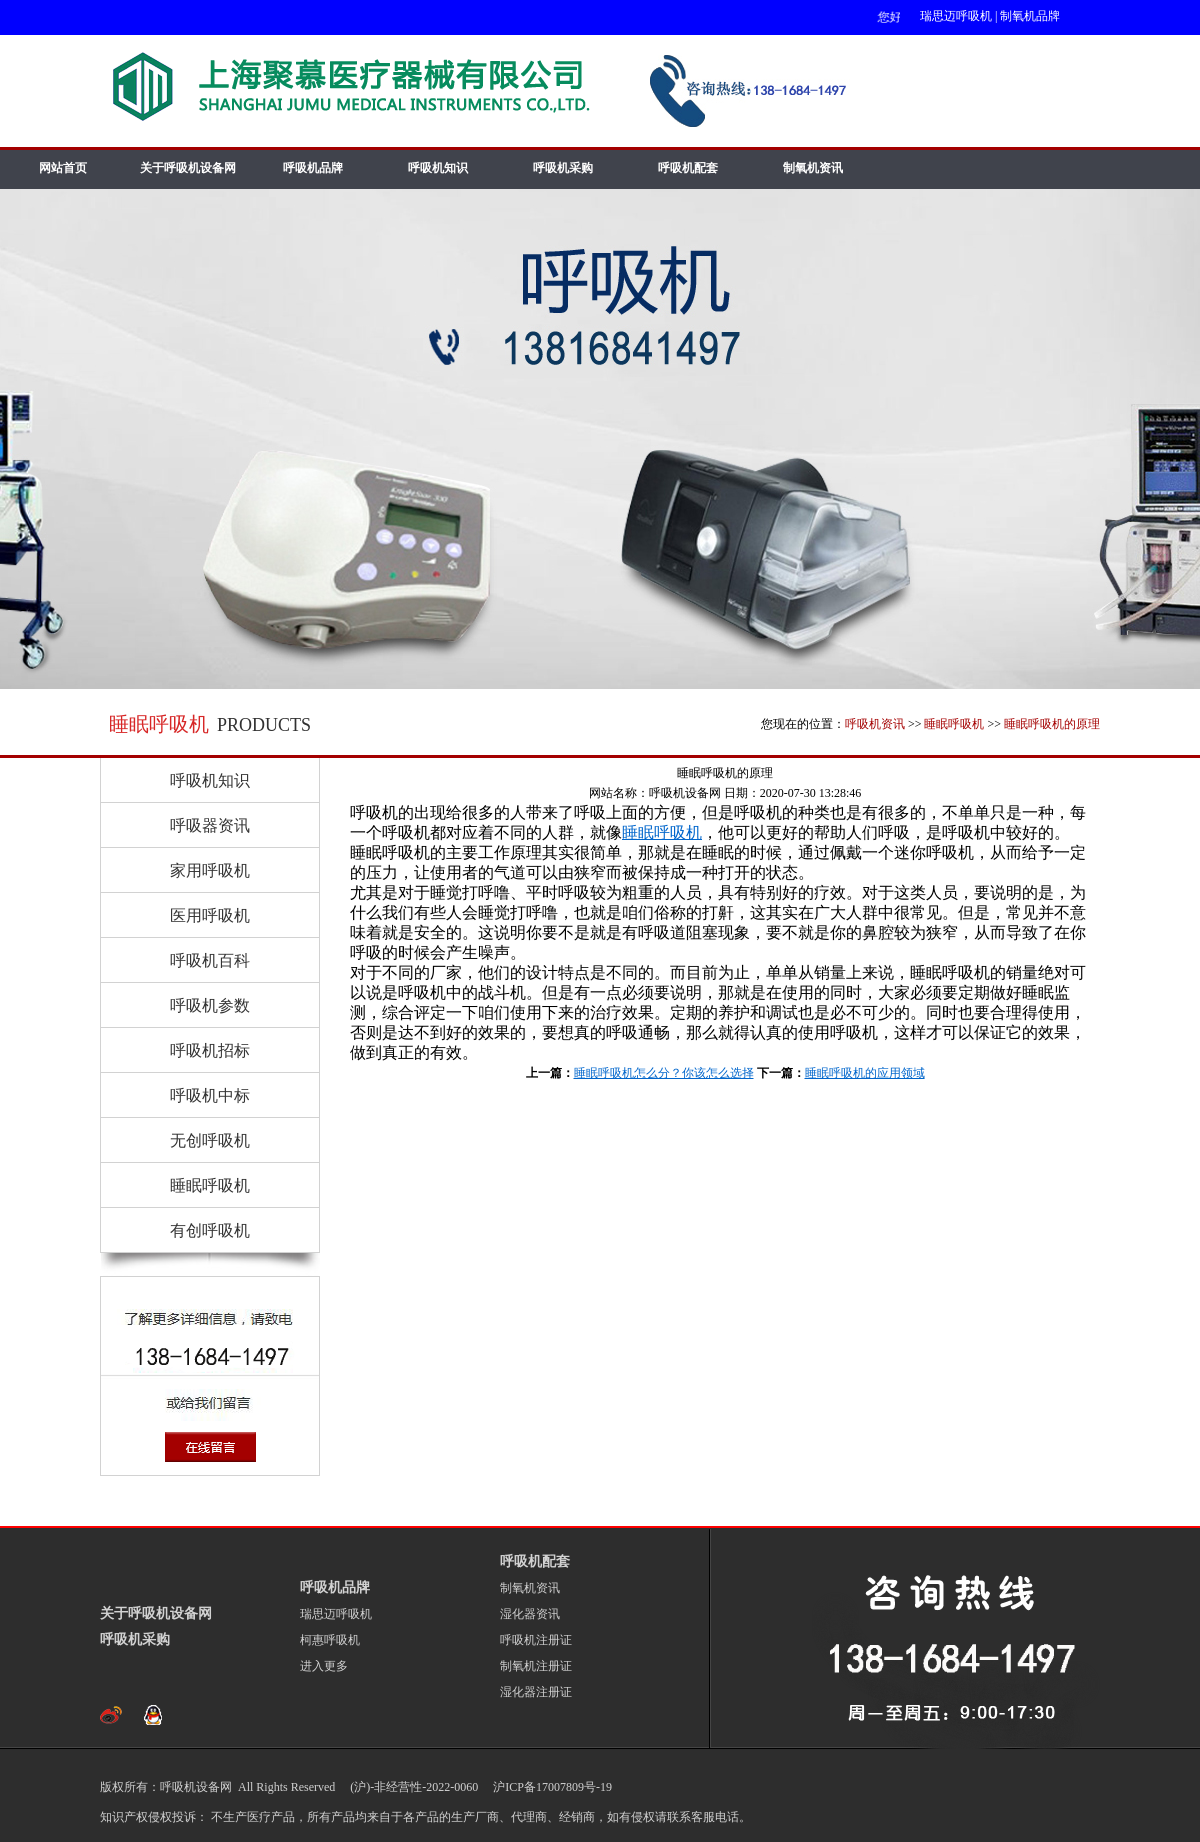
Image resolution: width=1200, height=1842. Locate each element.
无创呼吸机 (210, 1140)
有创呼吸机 (210, 1230)
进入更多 (324, 1666)
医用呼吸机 (210, 915)
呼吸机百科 (210, 960)
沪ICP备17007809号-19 (551, 1787)
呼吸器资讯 (210, 825)
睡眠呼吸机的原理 (1052, 724)
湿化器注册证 (536, 1692)
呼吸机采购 (563, 168)
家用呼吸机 (210, 870)
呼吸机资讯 (875, 724)
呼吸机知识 (438, 168)
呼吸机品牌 (313, 168)
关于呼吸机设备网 (188, 168)
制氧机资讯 (813, 168)
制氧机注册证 (536, 1666)
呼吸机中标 (210, 1095)
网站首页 (63, 168)
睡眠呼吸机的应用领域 (865, 1073)
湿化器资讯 (530, 1614)
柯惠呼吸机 (330, 1640)
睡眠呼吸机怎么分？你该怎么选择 (664, 1073)
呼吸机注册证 (536, 1640)
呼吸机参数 (210, 1005)
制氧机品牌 (1030, 16)
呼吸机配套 (688, 168)
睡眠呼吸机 (954, 724)
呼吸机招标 (210, 1050)
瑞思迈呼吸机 (956, 16)
